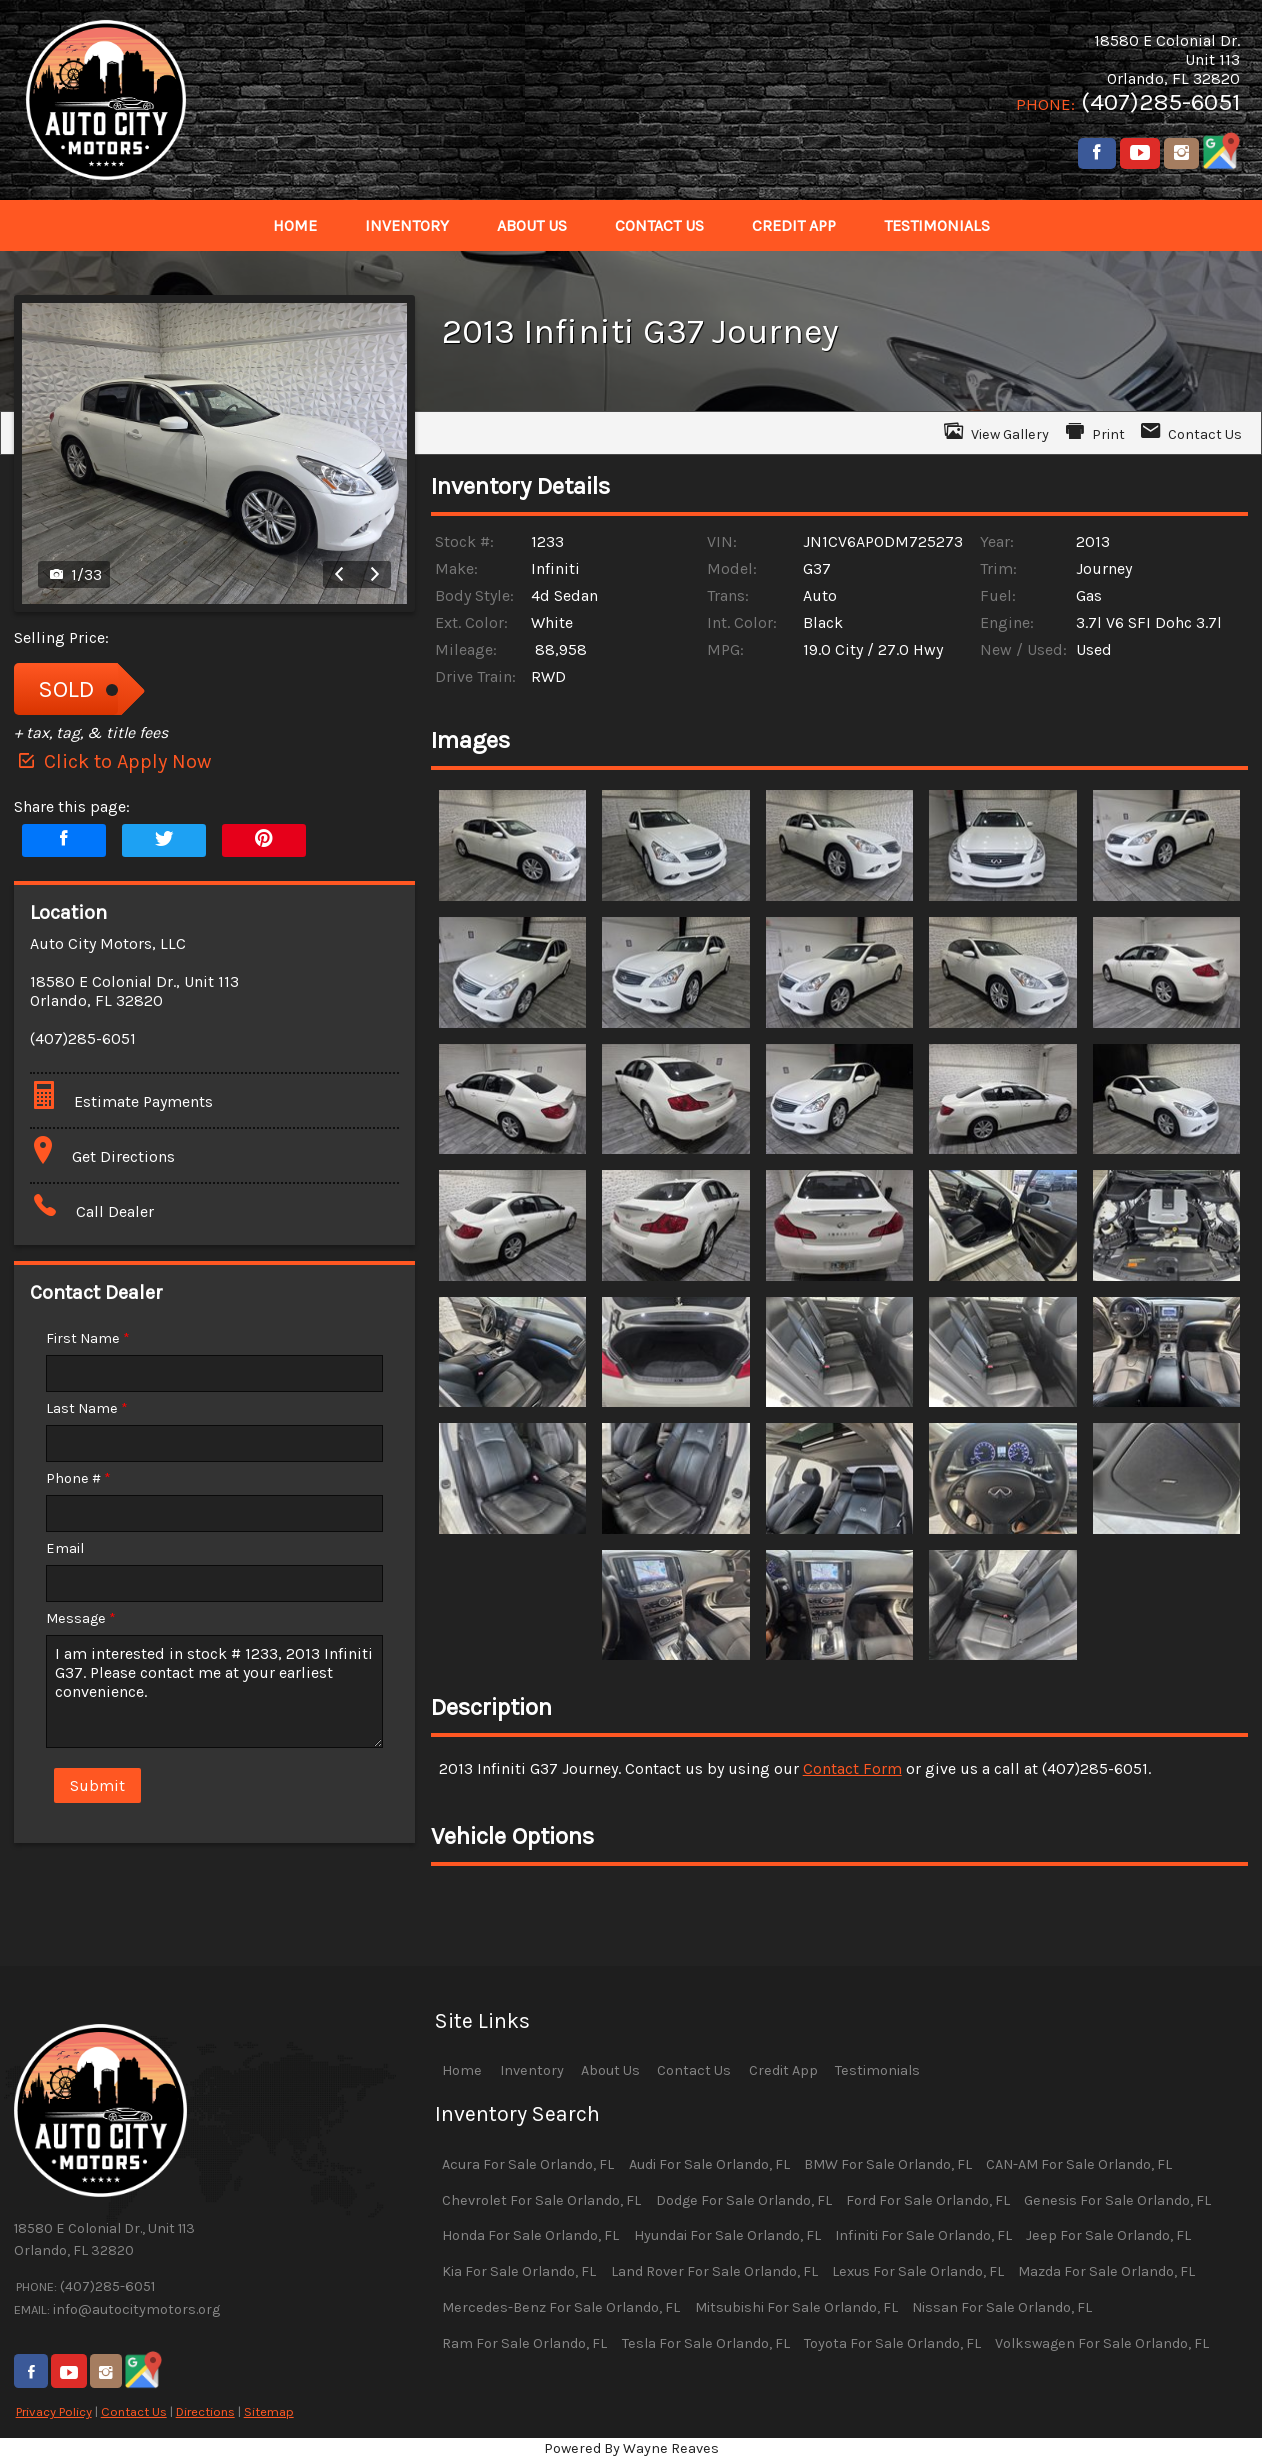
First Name (88, 1338)
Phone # (78, 1478)
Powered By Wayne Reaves (631, 2448)
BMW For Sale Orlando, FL (888, 2164)
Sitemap (269, 2411)
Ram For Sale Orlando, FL (524, 2343)
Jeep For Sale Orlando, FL (1108, 2235)
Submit (97, 1785)
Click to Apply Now (112, 761)
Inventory (532, 2070)
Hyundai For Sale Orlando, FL (727, 2235)
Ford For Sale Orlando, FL (928, 2200)
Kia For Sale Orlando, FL (519, 2271)
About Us (610, 2070)
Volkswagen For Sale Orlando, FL (1102, 2343)
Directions (205, 2411)
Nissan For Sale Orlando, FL (1002, 2307)
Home (462, 2070)
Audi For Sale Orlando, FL (709, 2164)
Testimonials (877, 2070)
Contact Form (852, 1768)
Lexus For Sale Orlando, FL (918, 2271)
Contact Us (134, 2411)
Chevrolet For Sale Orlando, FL (541, 2200)
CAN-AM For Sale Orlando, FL (1079, 2164)
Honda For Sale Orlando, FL (530, 2235)
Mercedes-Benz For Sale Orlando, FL (561, 2307)
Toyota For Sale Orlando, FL (892, 2343)
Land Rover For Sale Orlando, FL (714, 2271)
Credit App (783, 2070)
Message (81, 1618)
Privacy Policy (54, 2411)
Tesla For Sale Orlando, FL (706, 2343)
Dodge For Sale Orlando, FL (744, 2200)
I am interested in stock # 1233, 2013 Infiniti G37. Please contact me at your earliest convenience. (214, 1691)
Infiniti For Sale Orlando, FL (923, 2235)
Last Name (87, 1408)
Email (65, 1548)
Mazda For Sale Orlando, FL (1106, 2271)
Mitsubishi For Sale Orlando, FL (796, 2307)
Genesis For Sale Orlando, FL (1117, 2200)
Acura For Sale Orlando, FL (528, 2164)
